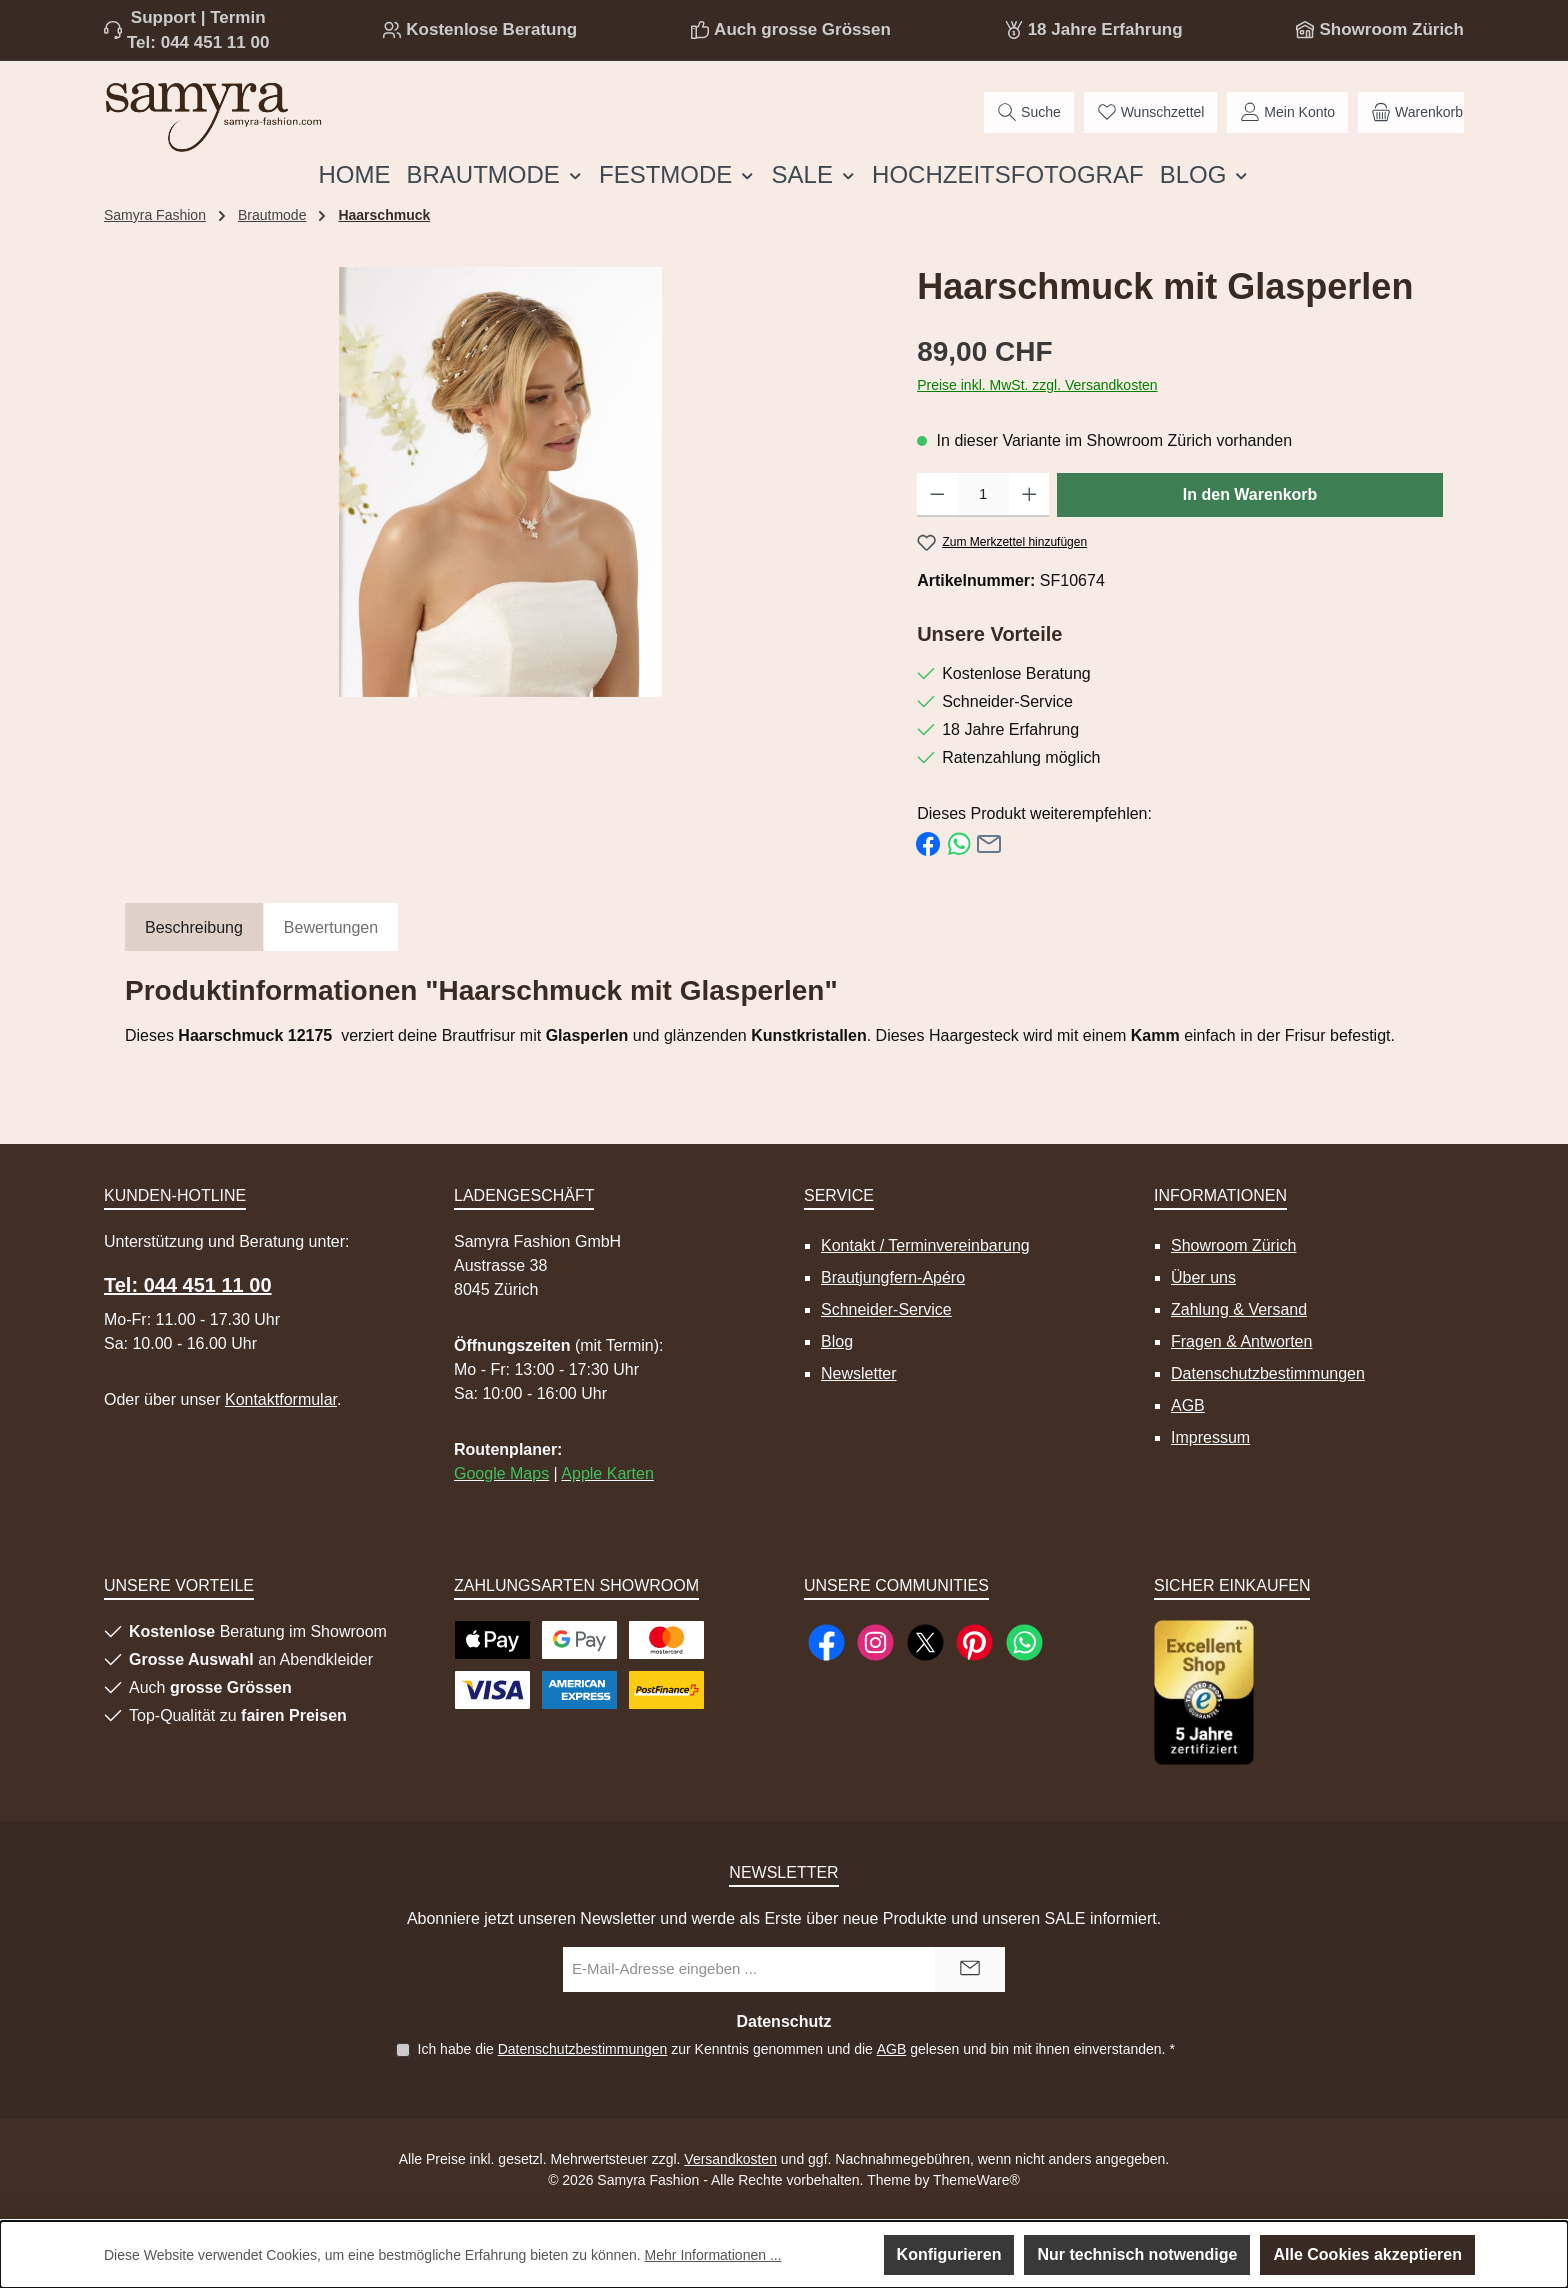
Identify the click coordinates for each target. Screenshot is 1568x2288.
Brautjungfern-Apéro (893, 1277)
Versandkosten (730, 2159)
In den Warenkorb (1250, 494)
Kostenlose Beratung (491, 29)
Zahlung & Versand (1239, 1309)
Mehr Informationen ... (713, 2255)
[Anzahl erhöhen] (1029, 495)
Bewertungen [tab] (331, 927)
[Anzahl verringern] (937, 495)
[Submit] (970, 1969)
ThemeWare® (976, 2180)
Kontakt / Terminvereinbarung (925, 1245)
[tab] (194, 928)
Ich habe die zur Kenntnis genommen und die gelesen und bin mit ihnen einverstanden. (795, 2049)
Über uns (1203, 1277)
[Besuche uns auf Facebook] (826, 1642)
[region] (501, 482)
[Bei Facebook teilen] (928, 842)
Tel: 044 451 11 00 (198, 42)
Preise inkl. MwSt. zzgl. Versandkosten (1037, 385)
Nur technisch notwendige (1137, 2254)
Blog (837, 1341)
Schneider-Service (886, 1309)
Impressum (1210, 1437)
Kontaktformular (281, 1399)
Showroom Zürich (1391, 29)
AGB (1188, 1405)
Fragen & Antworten (1241, 1341)
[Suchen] (1029, 112)
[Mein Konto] (1287, 112)
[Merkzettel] (1151, 112)
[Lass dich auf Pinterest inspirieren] (974, 1642)
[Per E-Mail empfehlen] (989, 842)
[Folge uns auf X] (925, 1642)
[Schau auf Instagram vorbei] (875, 1642)
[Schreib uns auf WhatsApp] (1024, 1642)
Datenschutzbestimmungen (1268, 1373)
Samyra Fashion (155, 215)
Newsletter (859, 1373)
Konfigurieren (949, 2254)
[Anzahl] (983, 495)
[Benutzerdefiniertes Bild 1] (1204, 1692)
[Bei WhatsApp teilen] (959, 842)
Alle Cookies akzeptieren (1367, 2254)
